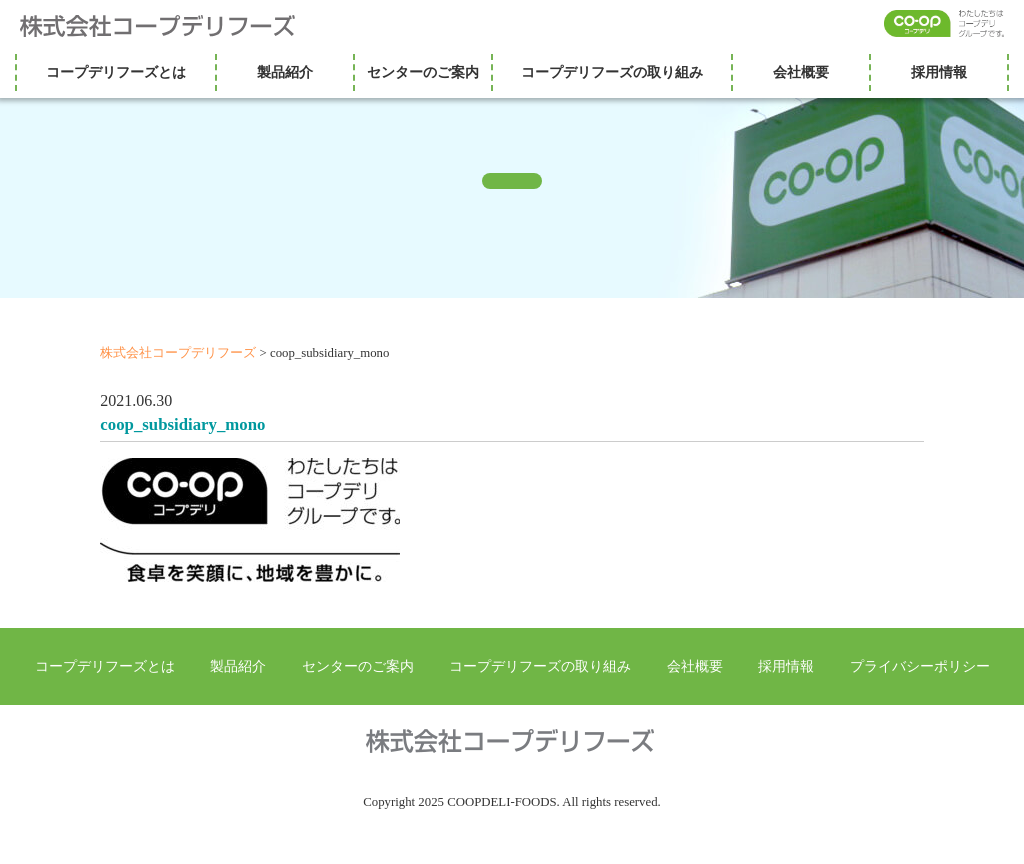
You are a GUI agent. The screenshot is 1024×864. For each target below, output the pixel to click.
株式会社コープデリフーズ (170, 26)
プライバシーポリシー (920, 666)
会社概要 (801, 72)
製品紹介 (285, 72)
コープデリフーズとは (116, 72)
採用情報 (939, 72)
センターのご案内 (423, 72)
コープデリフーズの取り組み (612, 72)
